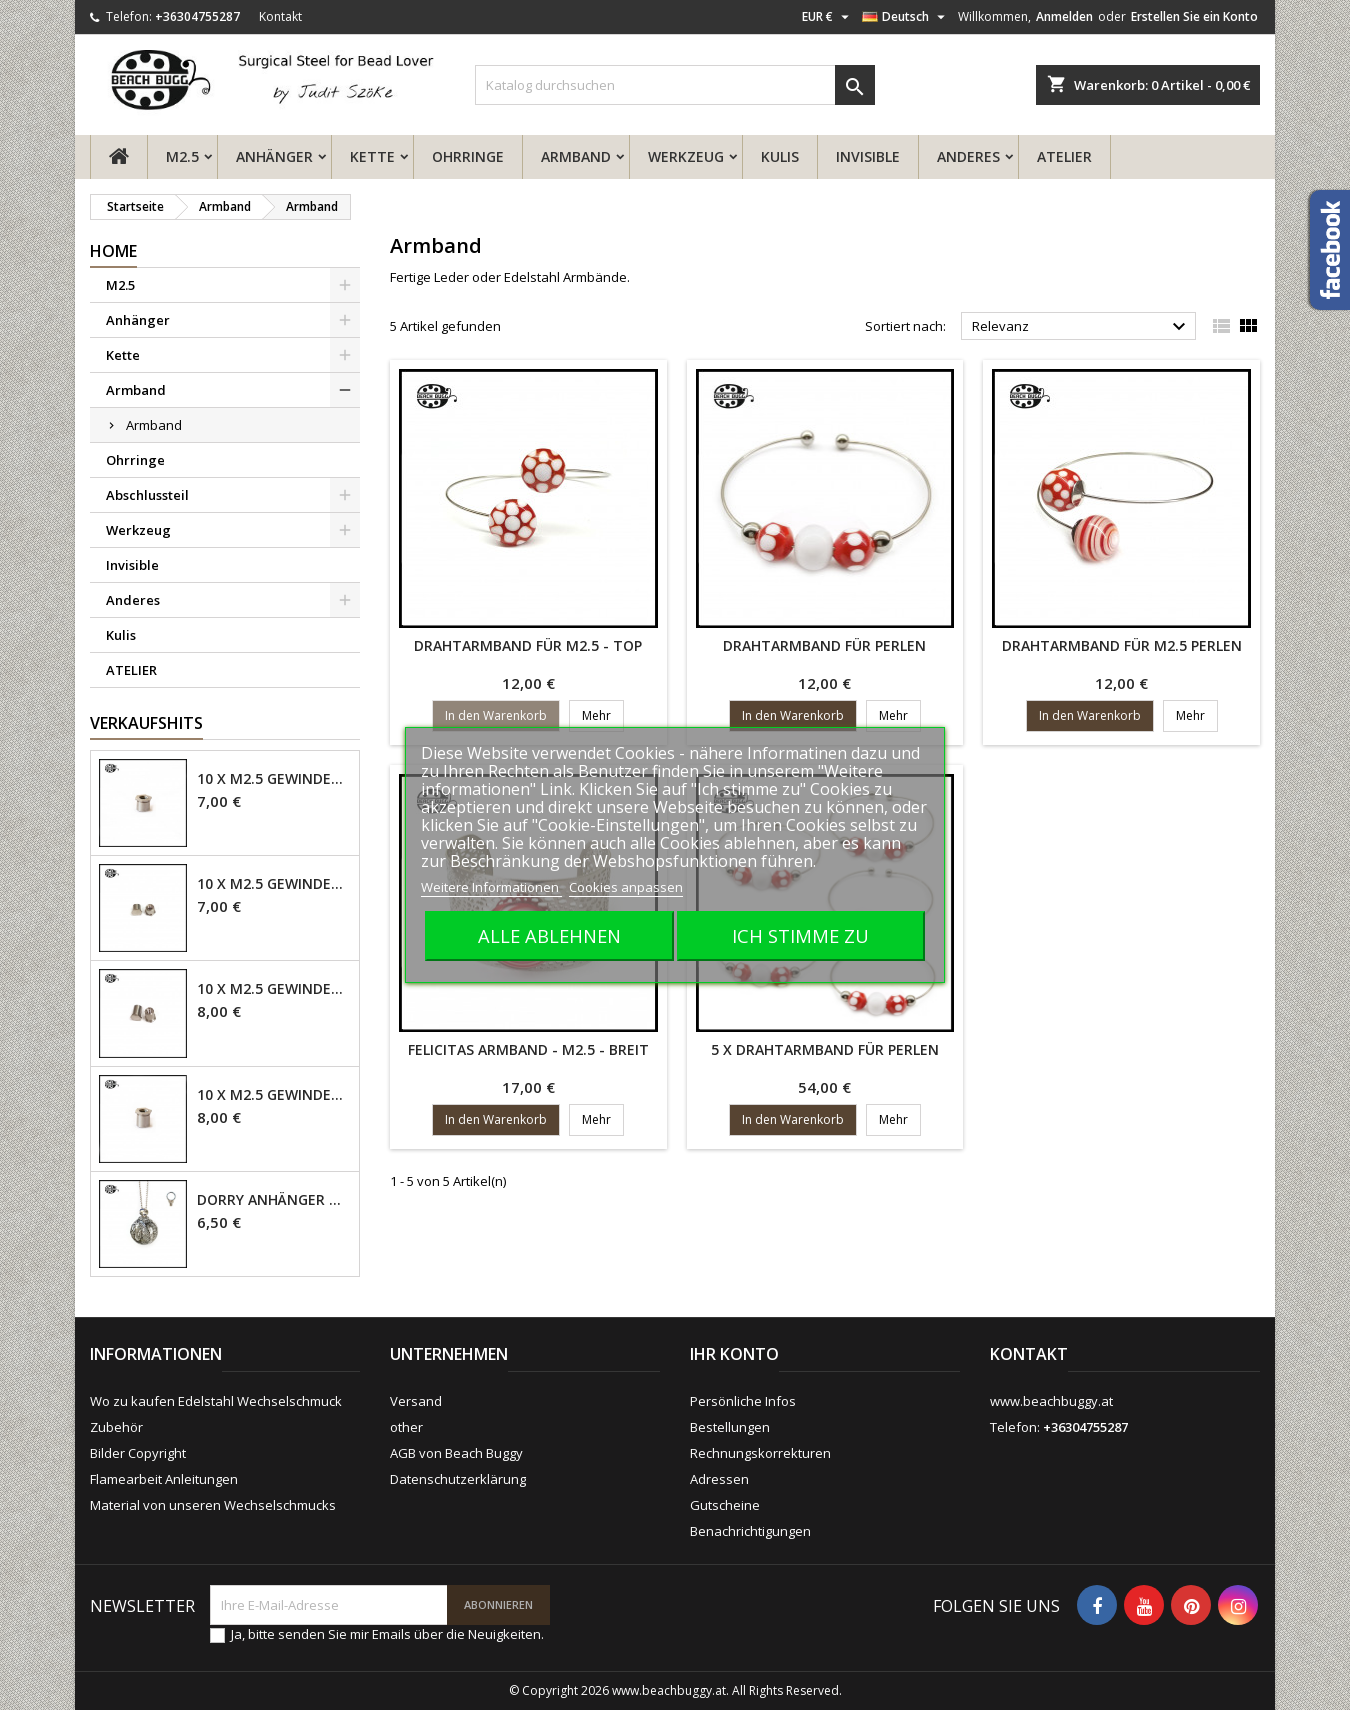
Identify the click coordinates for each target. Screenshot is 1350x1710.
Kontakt (280, 16)
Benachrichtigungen (750, 1531)
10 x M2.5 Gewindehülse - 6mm (274, 1095)
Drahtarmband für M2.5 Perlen (1122, 645)
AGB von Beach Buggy (456, 1453)
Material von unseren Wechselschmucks (213, 1505)
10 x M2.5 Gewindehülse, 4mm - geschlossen (274, 884)
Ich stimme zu (800, 935)
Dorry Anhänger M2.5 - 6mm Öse (274, 1200)
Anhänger (274, 156)
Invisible (868, 156)
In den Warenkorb (496, 715)
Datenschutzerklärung (458, 1479)
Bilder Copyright (138, 1453)
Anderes (968, 156)
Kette (372, 156)
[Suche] (675, 85)
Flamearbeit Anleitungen (164, 1479)
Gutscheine (725, 1505)
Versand (416, 1401)
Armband (576, 156)
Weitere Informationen (491, 887)
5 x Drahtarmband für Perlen (825, 1049)
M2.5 (182, 156)
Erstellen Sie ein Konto (1194, 16)
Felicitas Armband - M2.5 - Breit (528, 1049)
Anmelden (1064, 16)
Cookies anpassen (626, 887)
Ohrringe (468, 156)
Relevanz (1081, 327)
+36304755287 (197, 16)
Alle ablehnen (549, 935)
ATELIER (1064, 156)
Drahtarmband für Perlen (824, 645)
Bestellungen (730, 1427)
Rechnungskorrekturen (760, 1453)
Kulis (780, 156)
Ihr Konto (734, 1354)
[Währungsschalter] (828, 17)
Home (113, 251)
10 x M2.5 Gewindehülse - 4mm (274, 779)
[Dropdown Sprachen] (906, 17)
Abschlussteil (147, 495)
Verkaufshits (146, 723)
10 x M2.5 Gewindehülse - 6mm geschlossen (274, 989)
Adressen (719, 1479)
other (406, 1427)
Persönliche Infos (743, 1401)
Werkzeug (686, 156)
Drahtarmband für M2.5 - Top (528, 645)
